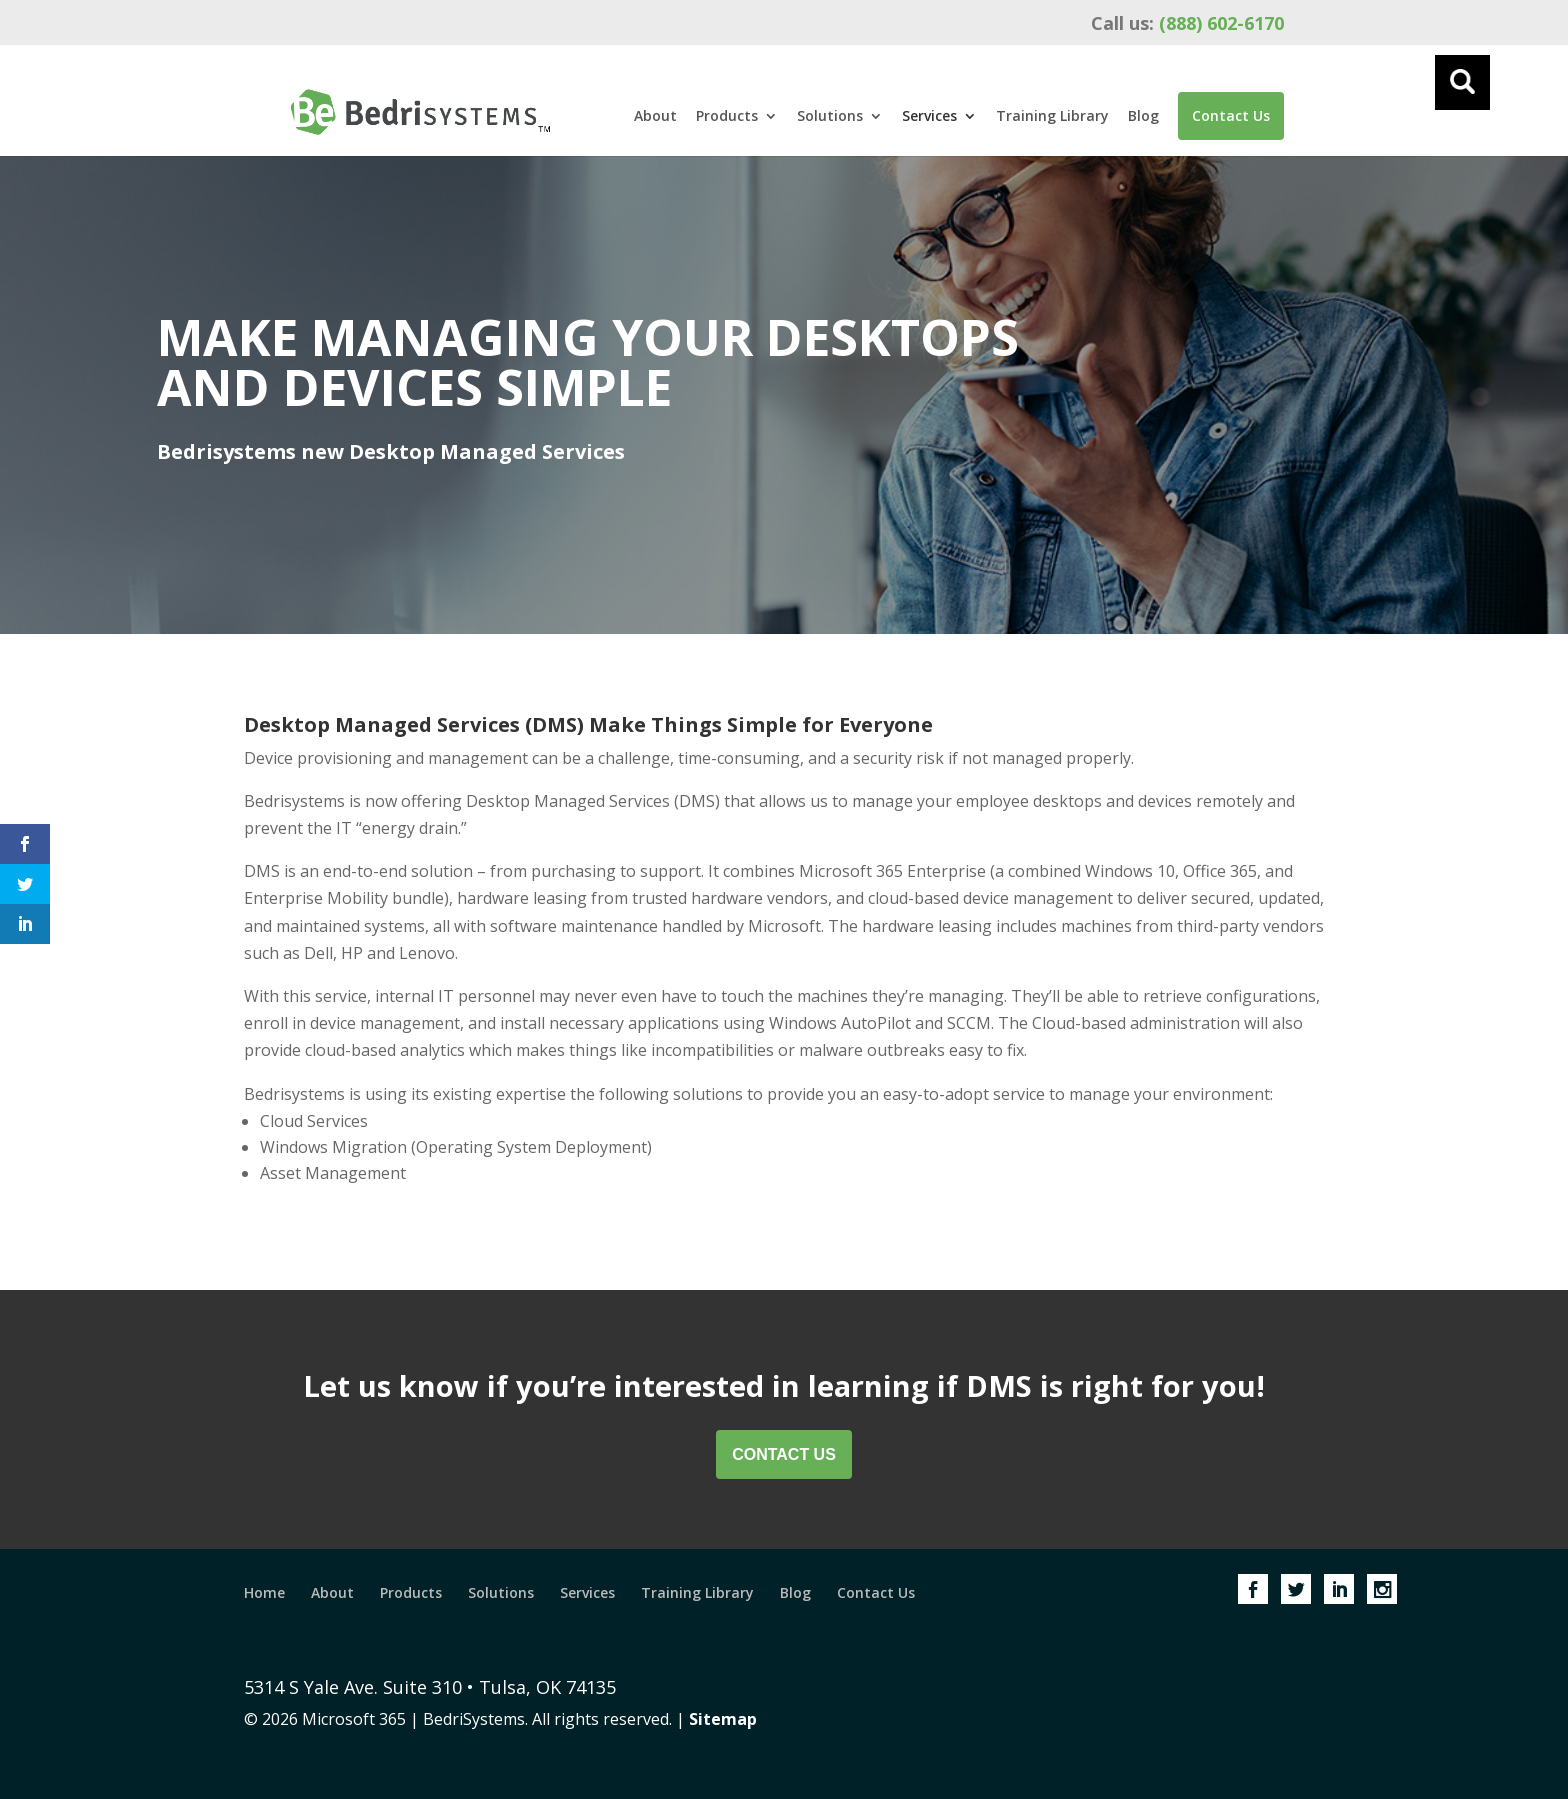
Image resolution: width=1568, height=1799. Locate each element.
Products (727, 117)
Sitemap (723, 1719)
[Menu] (1462, 82)
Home (264, 1592)
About (655, 117)
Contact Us (1231, 115)
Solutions (830, 117)
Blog (1143, 117)
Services (929, 117)
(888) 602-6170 (1187, 23)
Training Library (1052, 117)
